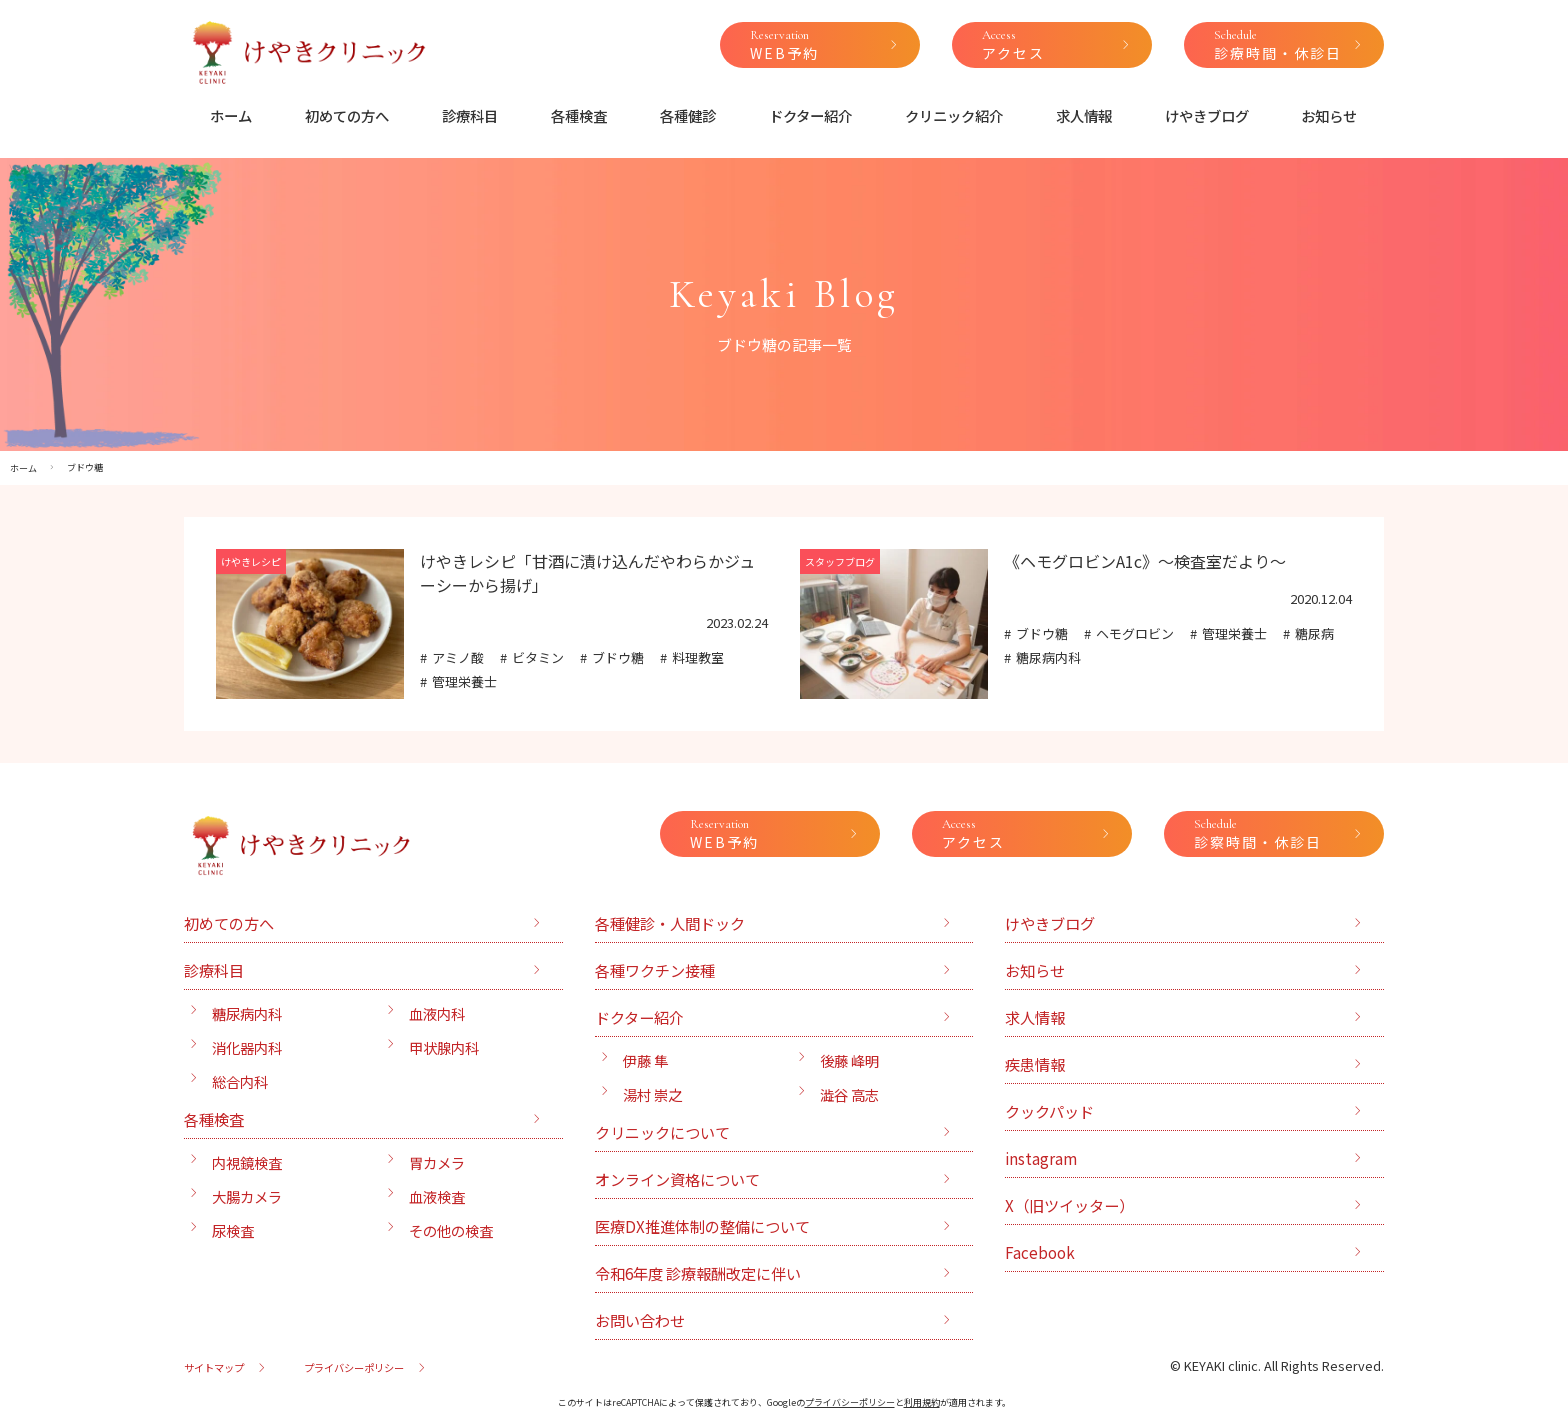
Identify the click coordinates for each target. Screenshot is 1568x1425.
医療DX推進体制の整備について (702, 1226)
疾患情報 (1035, 1064)
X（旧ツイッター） (1069, 1205)
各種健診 (688, 115)
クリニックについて (662, 1132)
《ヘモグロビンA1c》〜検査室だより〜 (1145, 561)
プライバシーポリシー (354, 1367)
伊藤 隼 (645, 1060)
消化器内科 (247, 1047)
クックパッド (1049, 1111)
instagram (1041, 1158)
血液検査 (437, 1196)
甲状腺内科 (444, 1047)
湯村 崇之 (652, 1094)
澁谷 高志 (849, 1094)
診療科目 (470, 115)
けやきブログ (1207, 115)
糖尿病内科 (1048, 657)
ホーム (231, 115)
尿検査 (233, 1230)
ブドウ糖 (618, 657)
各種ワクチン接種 (655, 970)
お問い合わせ (640, 1320)
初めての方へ (347, 115)
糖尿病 (1314, 633)
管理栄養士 (464, 681)
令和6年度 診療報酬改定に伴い (698, 1273)
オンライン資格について (677, 1179)
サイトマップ (214, 1367)
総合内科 (240, 1081)
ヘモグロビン (1135, 633)
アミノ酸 (458, 657)
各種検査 (579, 115)
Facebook (1040, 1252)
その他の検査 (451, 1230)
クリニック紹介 (954, 115)
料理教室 (698, 657)
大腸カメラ (247, 1196)
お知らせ (1329, 115)
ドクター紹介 (810, 115)
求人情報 (1084, 115)
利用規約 (922, 1402)
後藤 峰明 (849, 1060)
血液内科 (437, 1013)
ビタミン (538, 657)
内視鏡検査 (247, 1162)
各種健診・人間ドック (670, 923)
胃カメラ (437, 1162)
